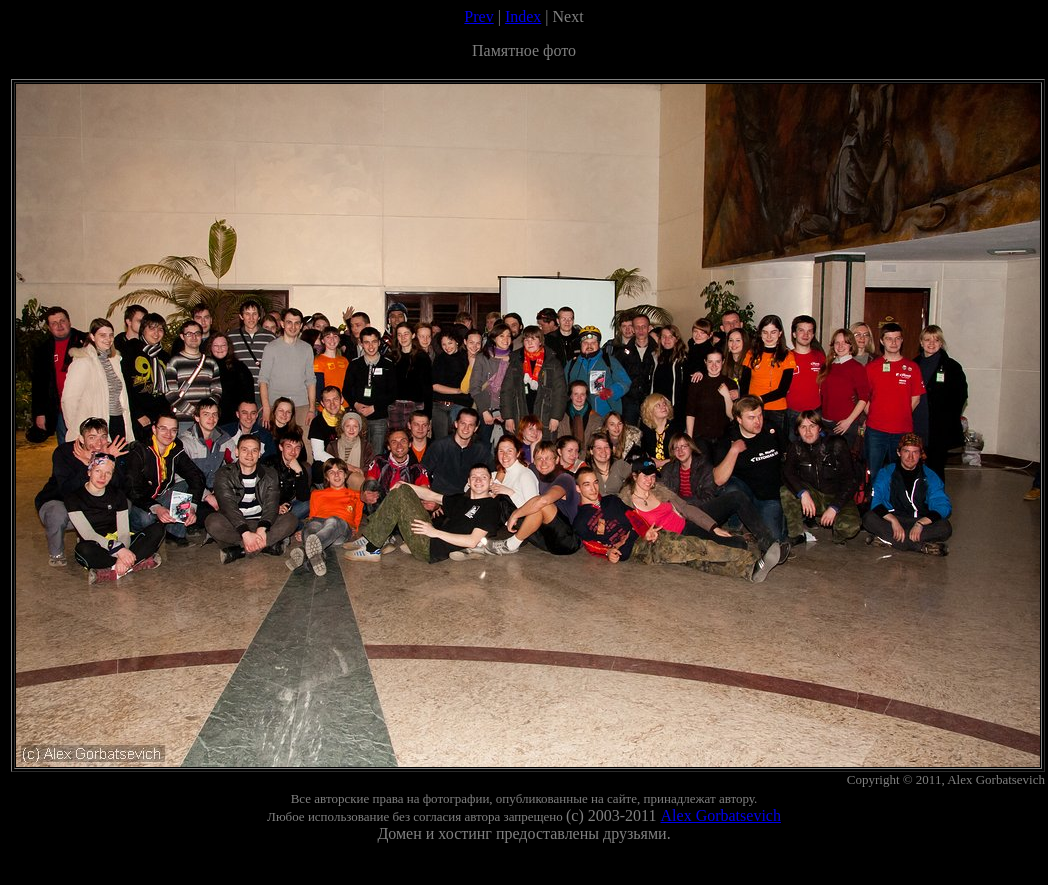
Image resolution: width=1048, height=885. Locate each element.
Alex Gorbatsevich (721, 815)
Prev (478, 16)
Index (523, 16)
